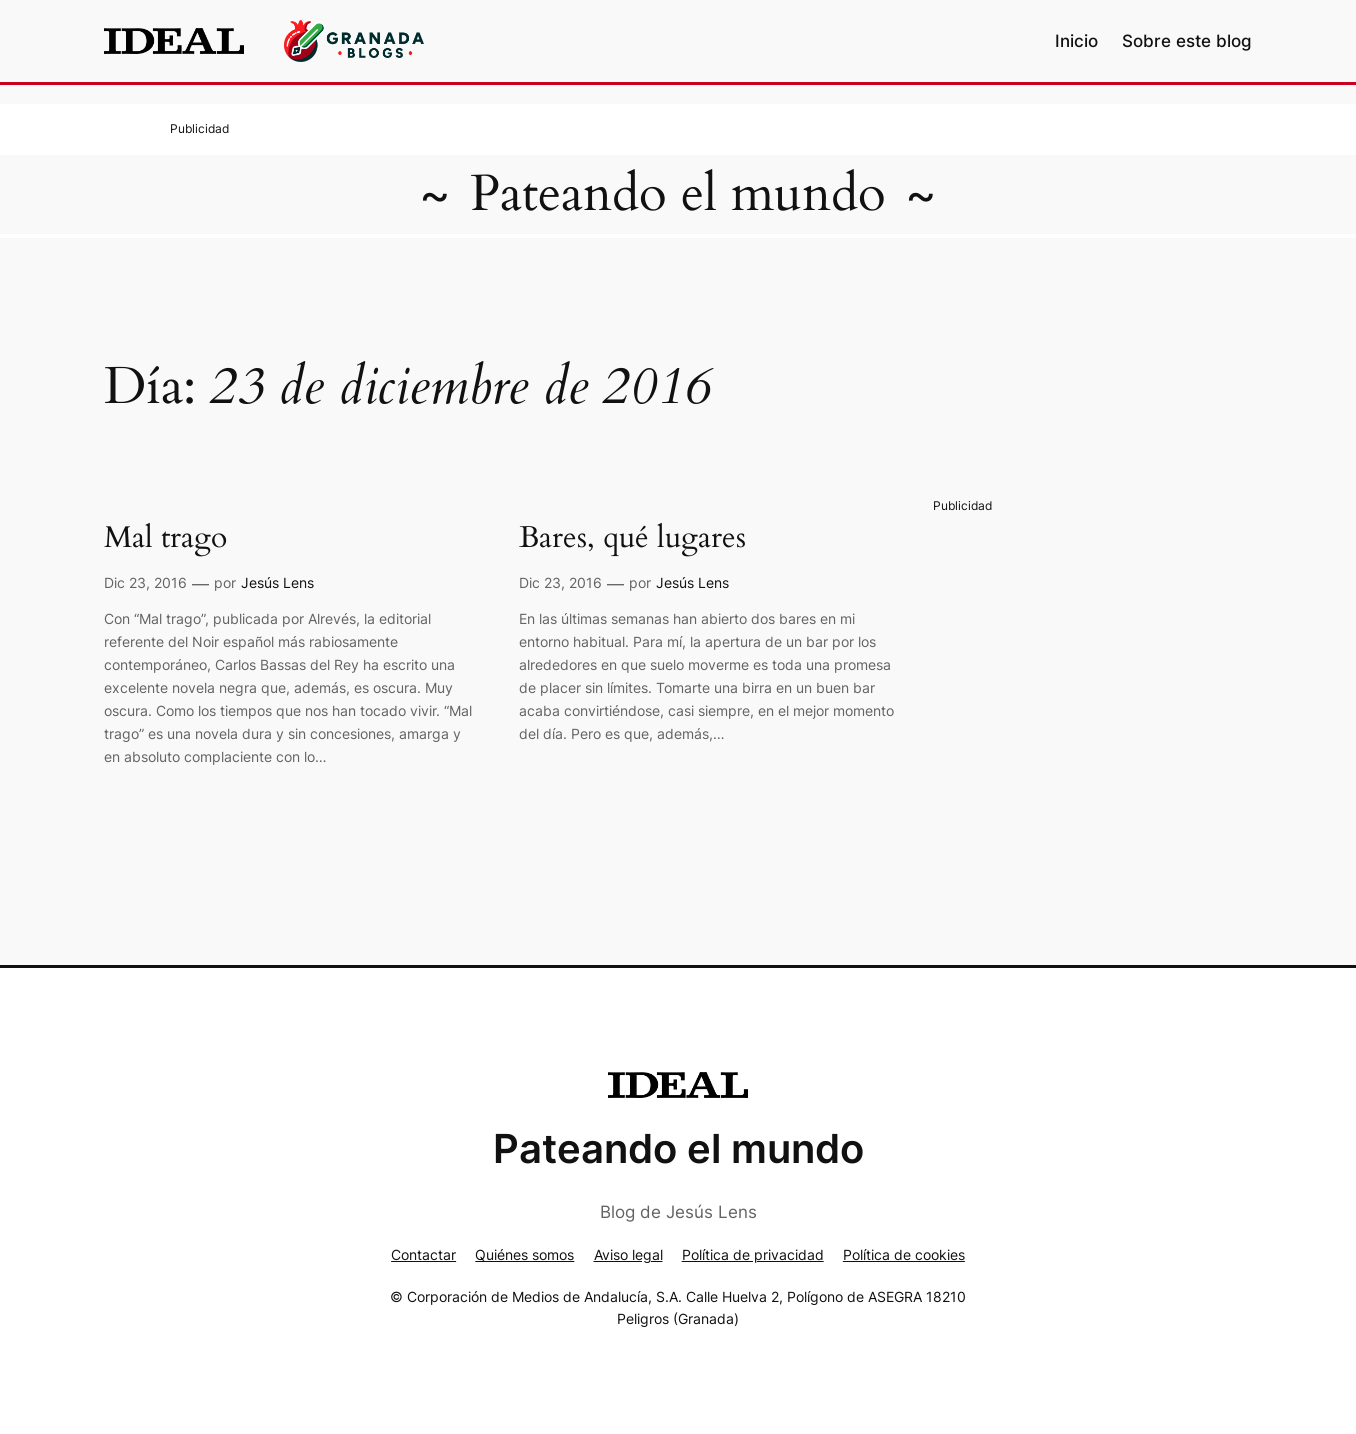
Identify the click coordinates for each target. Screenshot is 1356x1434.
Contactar (423, 1254)
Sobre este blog (1187, 41)
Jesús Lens (277, 582)
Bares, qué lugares (632, 539)
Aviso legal (628, 1254)
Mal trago (165, 539)
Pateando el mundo (678, 194)
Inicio (1076, 41)
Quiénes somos (524, 1254)
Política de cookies (904, 1254)
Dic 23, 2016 (145, 582)
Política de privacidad (753, 1254)
